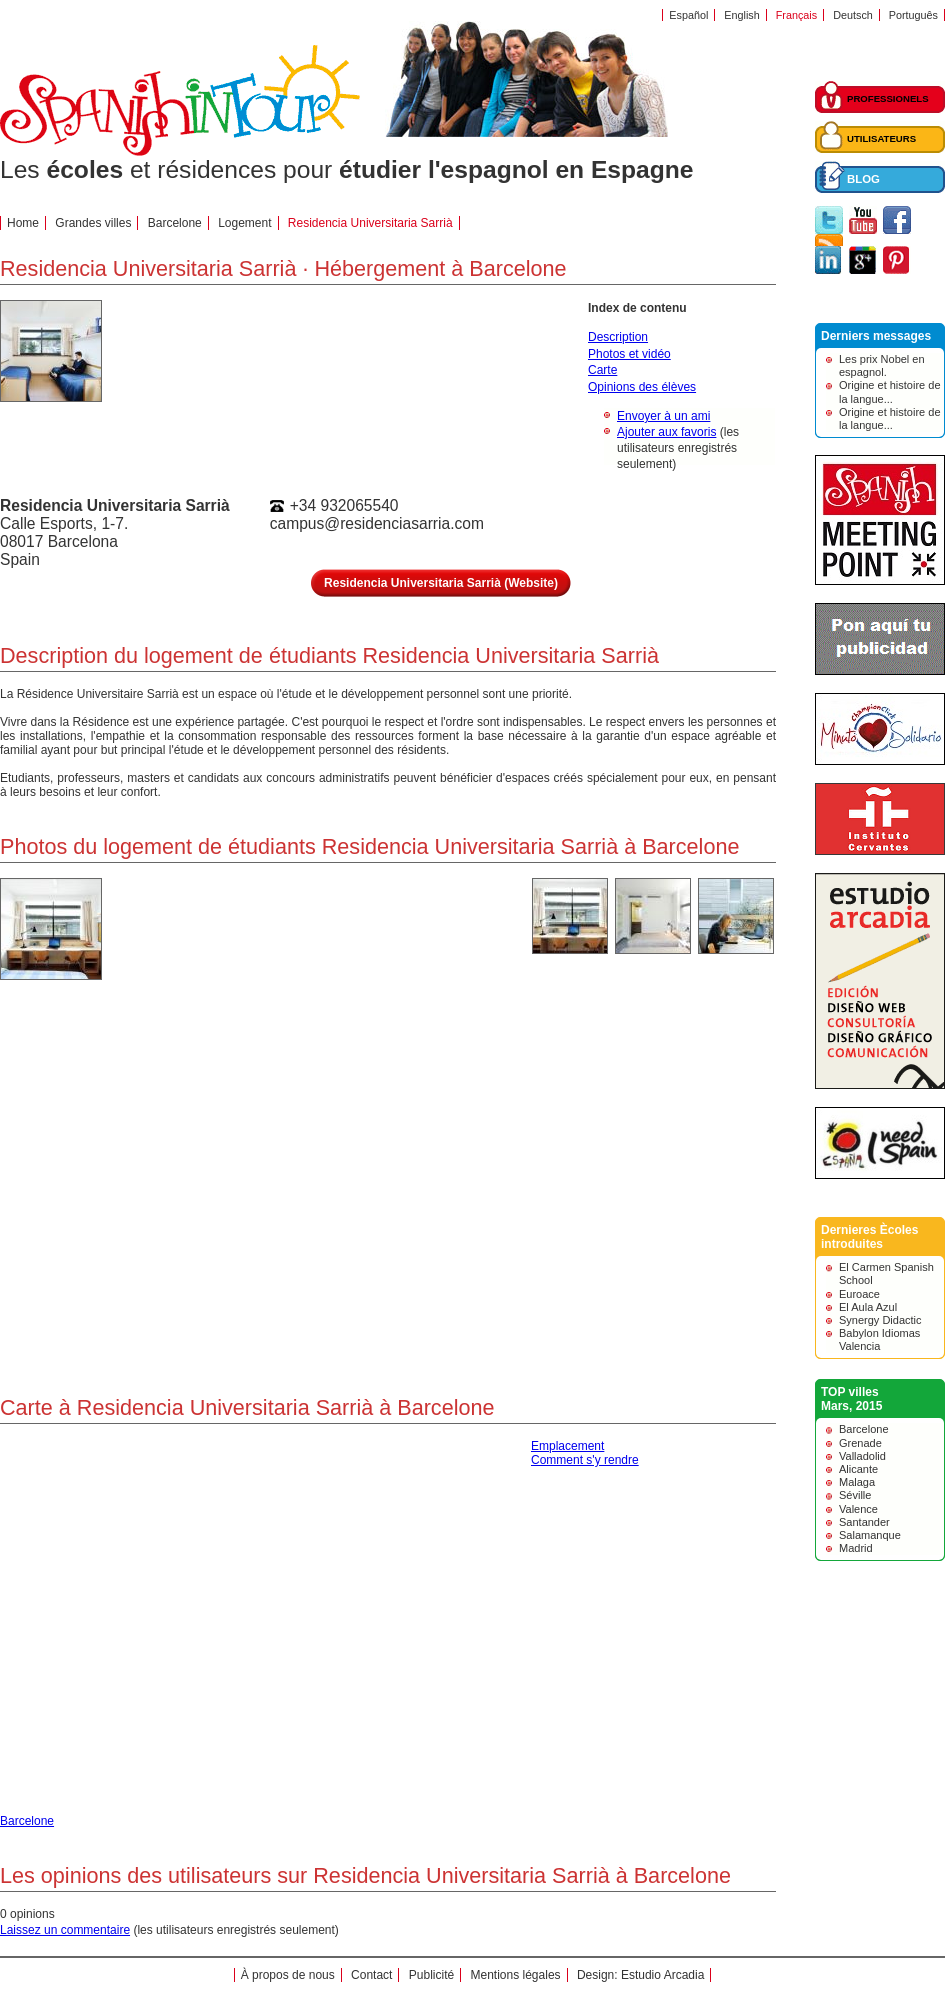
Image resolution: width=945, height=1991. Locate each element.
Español (688, 15)
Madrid (856, 1548)
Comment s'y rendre (585, 1460)
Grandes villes (93, 223)
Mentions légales (516, 1975)
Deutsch (853, 15)
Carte (602, 370)
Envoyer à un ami (663, 416)
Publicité (431, 1975)
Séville (855, 1495)
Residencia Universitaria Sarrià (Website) (441, 583)
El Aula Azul (868, 1307)
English (741, 15)
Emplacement (567, 1446)
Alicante (858, 1469)
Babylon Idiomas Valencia (879, 1339)
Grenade (860, 1443)
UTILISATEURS (881, 138)
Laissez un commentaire (65, 1930)
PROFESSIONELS (888, 98)
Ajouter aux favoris (666, 432)
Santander (864, 1522)
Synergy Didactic (880, 1320)
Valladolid (862, 1456)
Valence (858, 1509)
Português (913, 15)
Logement (244, 223)
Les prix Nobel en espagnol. (882, 365)
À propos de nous (288, 1975)
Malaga (857, 1482)
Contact (371, 1975)
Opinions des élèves (642, 387)
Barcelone (175, 223)
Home (23, 223)
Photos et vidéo (629, 354)
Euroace (859, 1294)
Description (618, 337)
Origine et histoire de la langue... (890, 391)
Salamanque (870, 1535)
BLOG (863, 179)
